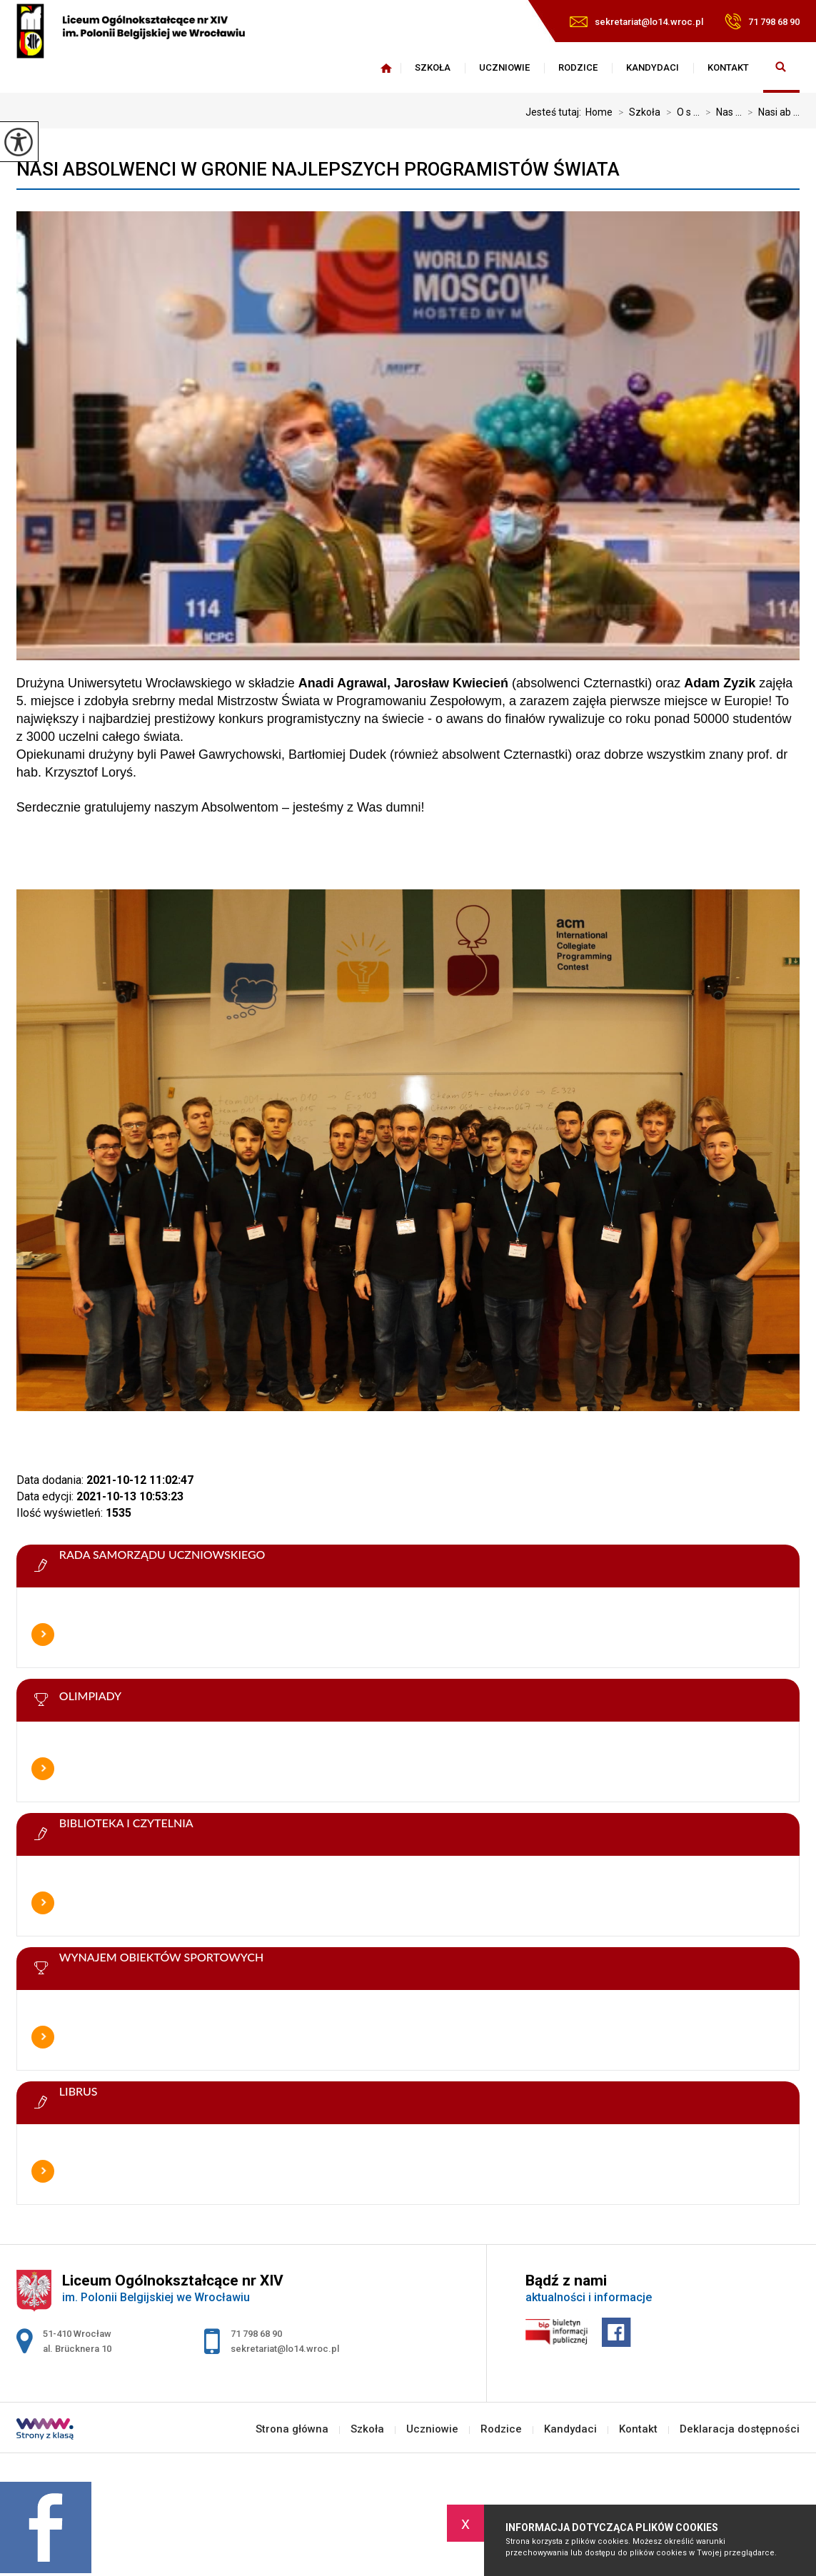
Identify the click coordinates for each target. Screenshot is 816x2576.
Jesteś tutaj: (555, 112)
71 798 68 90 (762, 21)
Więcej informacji (42, 1634)
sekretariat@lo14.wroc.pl (636, 21)
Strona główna (386, 68)
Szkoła (432, 67)
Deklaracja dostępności (740, 2429)
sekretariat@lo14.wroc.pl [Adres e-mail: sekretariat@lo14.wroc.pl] (285, 2348)
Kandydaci (652, 67)
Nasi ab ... (771, 112)
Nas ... (721, 112)
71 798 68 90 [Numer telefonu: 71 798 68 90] (256, 2333)
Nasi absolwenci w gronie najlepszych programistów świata (318, 169)
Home (599, 112)
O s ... (680, 112)
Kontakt (728, 67)
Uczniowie (504, 67)
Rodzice (578, 67)
